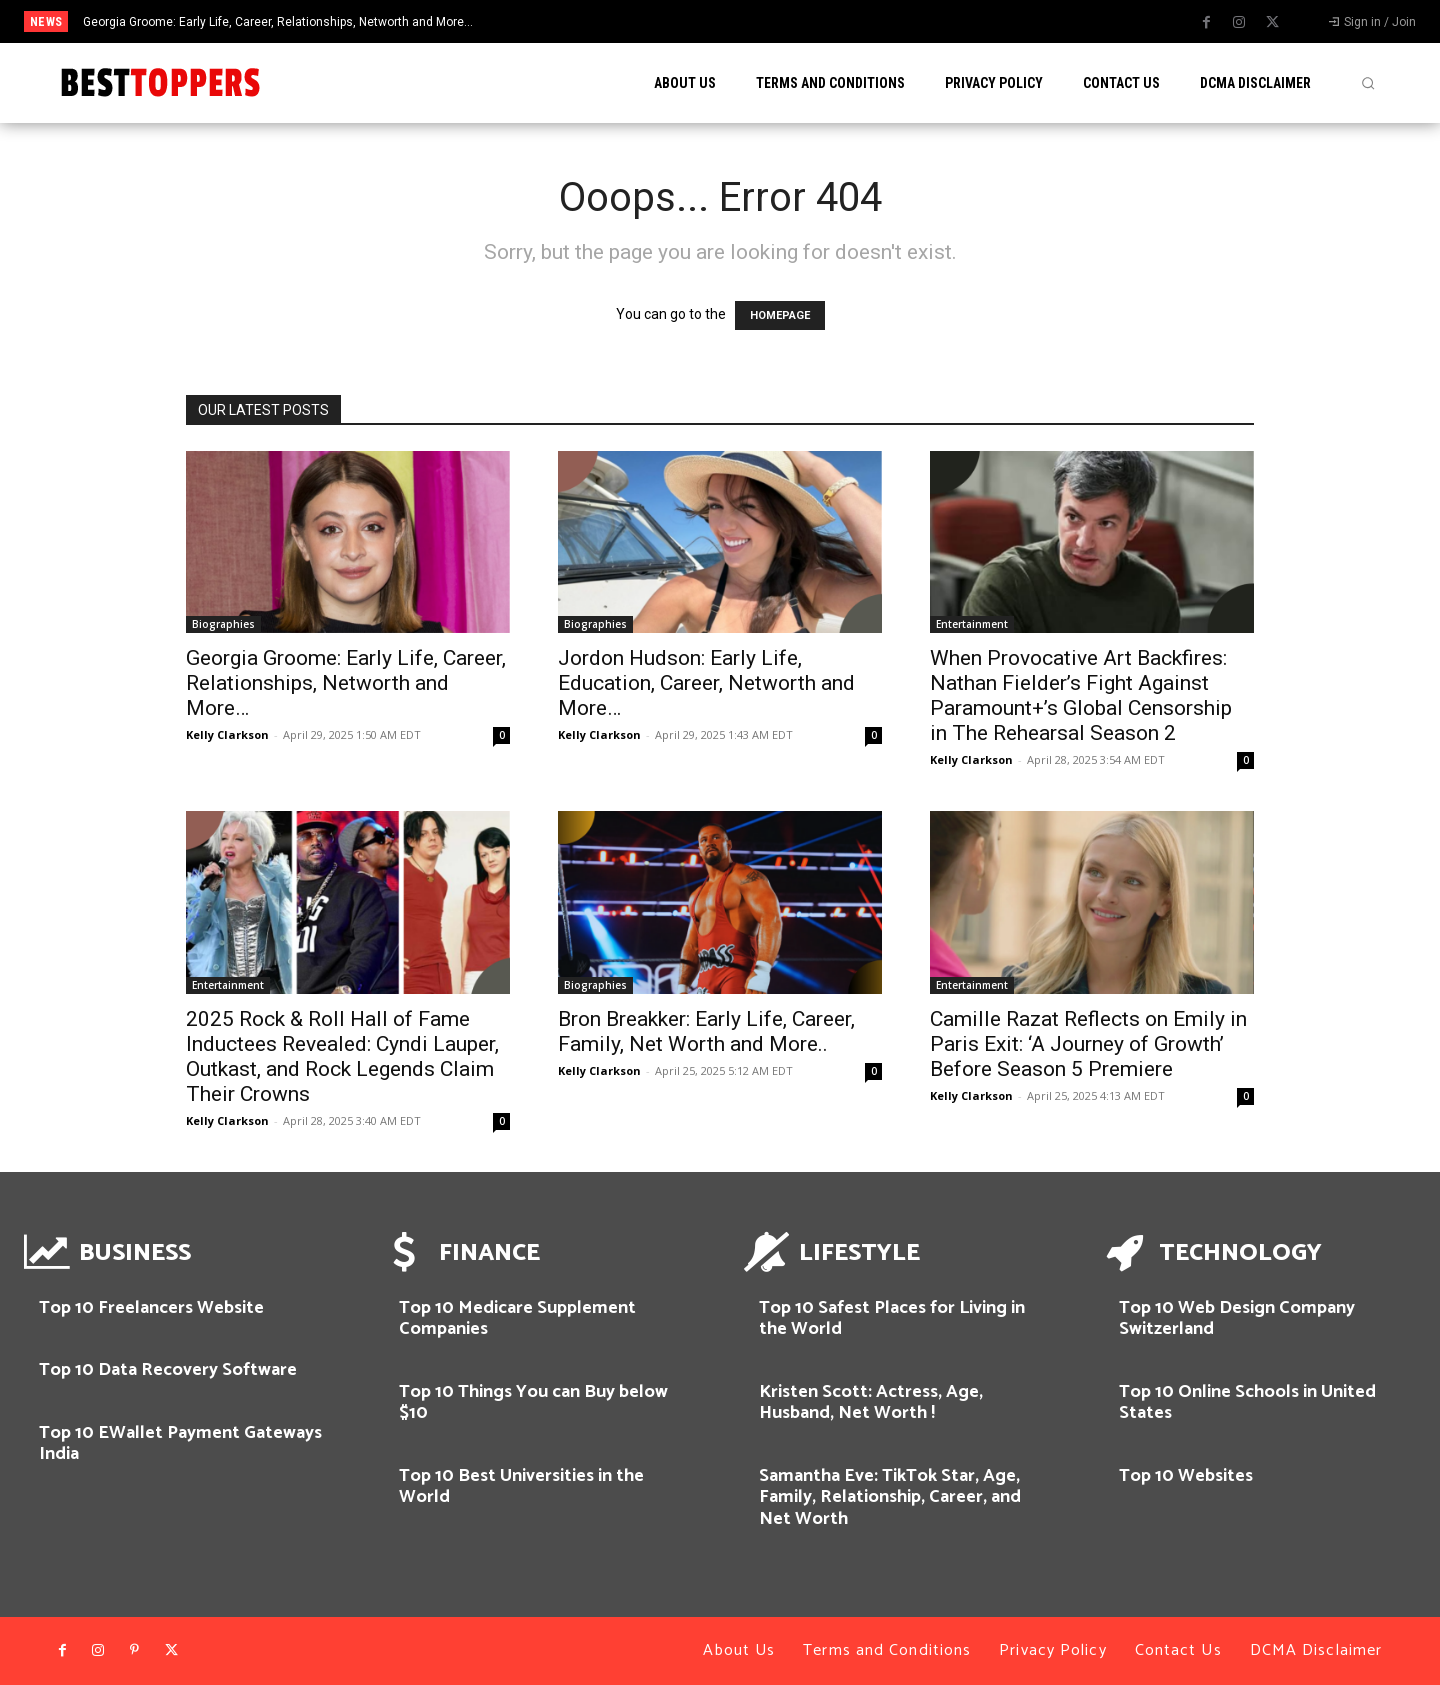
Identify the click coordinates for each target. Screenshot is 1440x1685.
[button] (1368, 83)
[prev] (771, 21)
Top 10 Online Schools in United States (1247, 1403)
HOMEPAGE (780, 315)
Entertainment (972, 624)
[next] (803, 21)
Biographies (223, 624)
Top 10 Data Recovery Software (168, 1370)
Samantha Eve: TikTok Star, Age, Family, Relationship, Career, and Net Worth (890, 1497)
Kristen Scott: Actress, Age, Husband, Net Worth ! (871, 1403)
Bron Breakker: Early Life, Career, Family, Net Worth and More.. (706, 1031)
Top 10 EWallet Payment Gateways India (180, 1444)
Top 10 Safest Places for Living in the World (892, 1319)
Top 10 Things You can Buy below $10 (533, 1403)
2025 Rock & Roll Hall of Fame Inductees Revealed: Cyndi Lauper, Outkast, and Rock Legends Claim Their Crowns (342, 1056)
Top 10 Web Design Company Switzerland (1237, 1319)
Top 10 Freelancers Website (151, 1308)
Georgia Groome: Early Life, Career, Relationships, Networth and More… (278, 22)
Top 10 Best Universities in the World (521, 1487)
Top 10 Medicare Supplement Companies (517, 1319)
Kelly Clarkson (227, 734)
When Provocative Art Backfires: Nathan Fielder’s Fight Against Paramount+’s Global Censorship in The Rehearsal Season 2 (1081, 695)
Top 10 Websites (1186, 1476)
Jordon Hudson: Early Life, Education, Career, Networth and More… (706, 683)
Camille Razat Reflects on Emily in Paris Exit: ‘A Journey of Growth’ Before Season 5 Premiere (1088, 1044)
